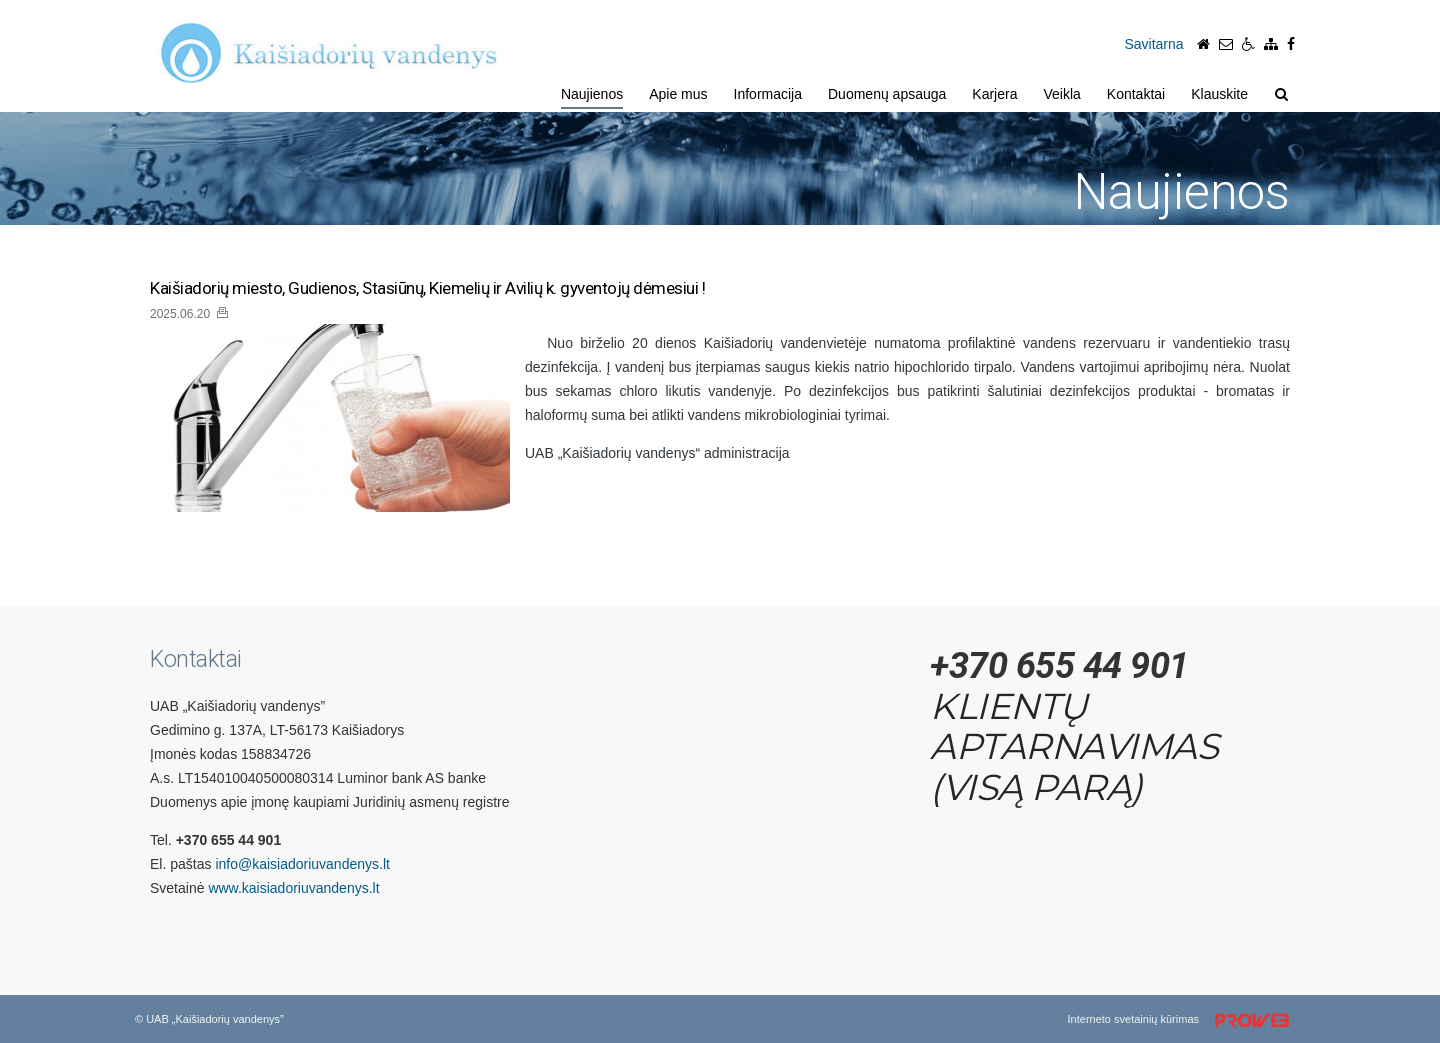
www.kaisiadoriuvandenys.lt (293, 888)
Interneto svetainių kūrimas (1186, 1021)
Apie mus (678, 94)
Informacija (768, 94)
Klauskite (1219, 94)
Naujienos (592, 94)
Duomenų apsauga (887, 94)
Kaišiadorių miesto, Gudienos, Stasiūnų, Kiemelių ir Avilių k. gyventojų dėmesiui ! (427, 288)
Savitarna (1153, 44)
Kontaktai (1136, 94)
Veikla (1061, 94)
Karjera (994, 94)
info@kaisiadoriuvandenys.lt (302, 864)
